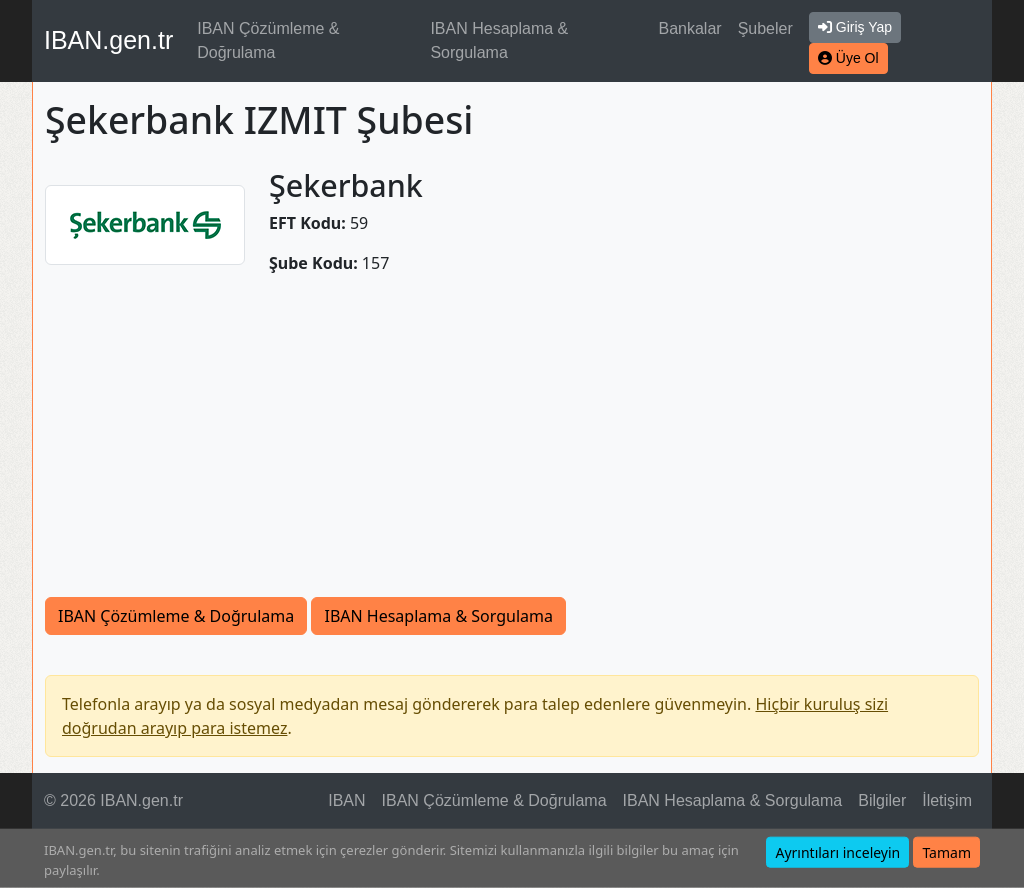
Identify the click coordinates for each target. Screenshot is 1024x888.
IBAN (346, 800)
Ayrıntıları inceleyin (837, 852)
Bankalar (689, 28)
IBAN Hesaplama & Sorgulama (499, 40)
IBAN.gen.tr (108, 40)
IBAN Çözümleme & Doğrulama (268, 40)
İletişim (947, 800)
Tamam (946, 852)
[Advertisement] (512, 447)
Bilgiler (882, 800)
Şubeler (765, 28)
